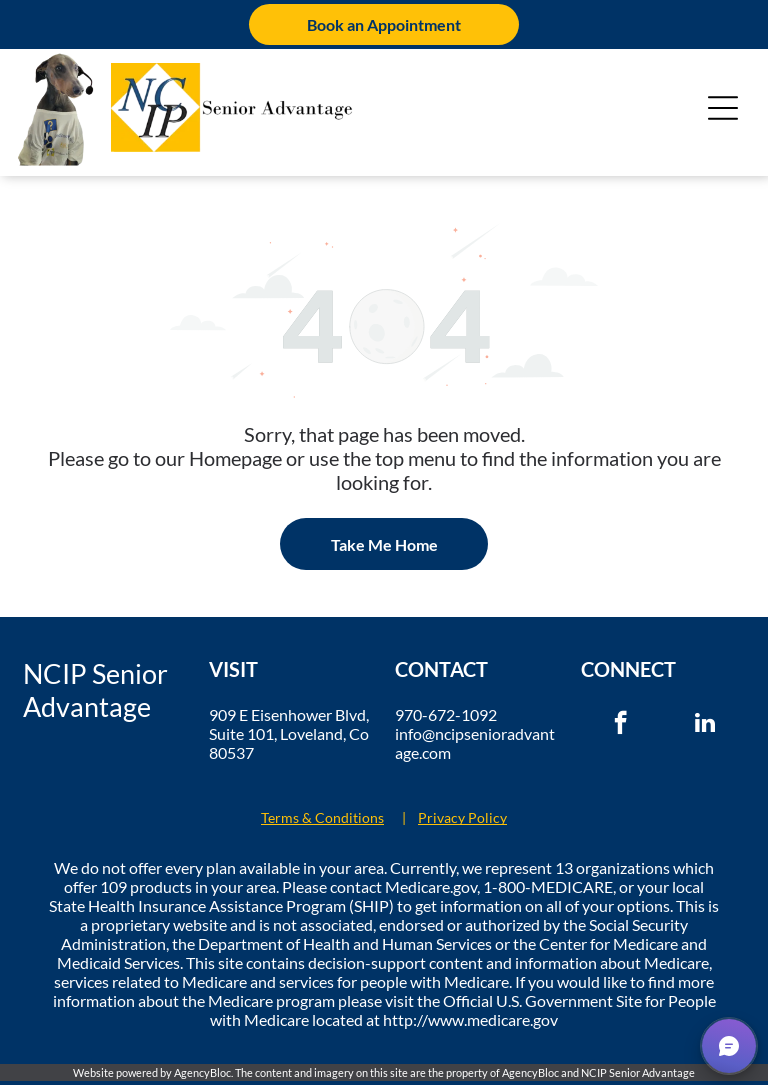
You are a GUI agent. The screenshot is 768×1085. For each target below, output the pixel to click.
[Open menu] (723, 108)
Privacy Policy (462, 817)
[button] (729, 1046)
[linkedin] (705, 725)
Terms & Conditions (322, 817)
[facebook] (620, 725)
